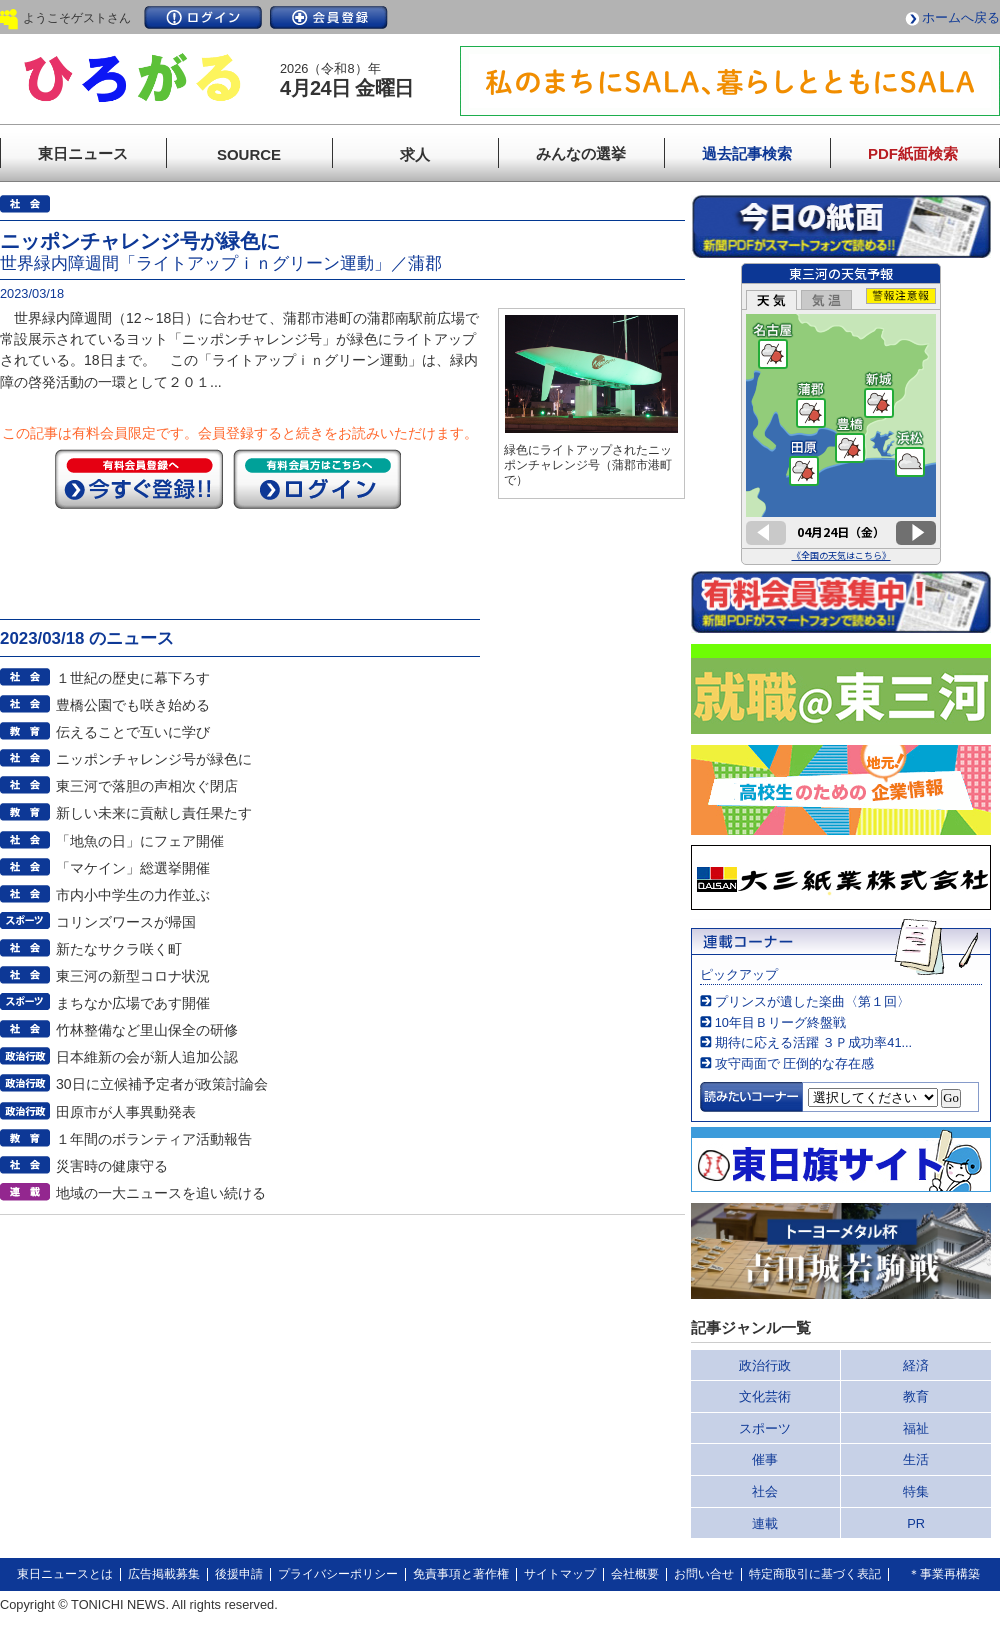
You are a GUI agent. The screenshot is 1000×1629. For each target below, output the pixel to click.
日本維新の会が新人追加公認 (147, 1057)
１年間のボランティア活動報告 (154, 1139)
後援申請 (239, 1574)
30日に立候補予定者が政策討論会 (162, 1084)
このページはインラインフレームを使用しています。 (841, 414)
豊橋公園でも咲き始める (133, 705)
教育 (916, 1396)
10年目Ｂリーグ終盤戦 (780, 1022)
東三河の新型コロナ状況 (133, 976)
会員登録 (329, 17)
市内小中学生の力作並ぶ (133, 895)
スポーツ (765, 1428)
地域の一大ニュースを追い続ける (161, 1193)
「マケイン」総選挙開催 (133, 868)
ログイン (203, 17)
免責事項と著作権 (461, 1574)
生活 (916, 1459)
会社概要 (635, 1574)
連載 (765, 1523)
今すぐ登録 (139, 479)
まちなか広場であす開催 (133, 1003)
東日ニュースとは (65, 1574)
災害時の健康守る (112, 1166)
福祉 (916, 1428)
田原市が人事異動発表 (126, 1112)
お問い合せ (704, 1574)
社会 (765, 1491)
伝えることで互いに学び (133, 732)
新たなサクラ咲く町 (119, 949)
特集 (916, 1491)
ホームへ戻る (961, 17)
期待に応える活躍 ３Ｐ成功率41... (813, 1042)
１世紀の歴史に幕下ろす (133, 678)
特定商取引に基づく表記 (815, 1574)
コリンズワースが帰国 (126, 922)
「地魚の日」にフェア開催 (140, 841)
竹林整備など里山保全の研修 (147, 1030)
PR (916, 1523)
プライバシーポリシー (338, 1574)
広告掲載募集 (164, 1574)
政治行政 (765, 1365)
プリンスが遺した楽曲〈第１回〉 (812, 1001)
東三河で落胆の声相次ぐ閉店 (147, 786)
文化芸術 (765, 1396)
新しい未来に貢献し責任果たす (154, 813)
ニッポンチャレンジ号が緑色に (154, 759)
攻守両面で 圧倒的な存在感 (795, 1063)
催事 (765, 1459)
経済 (916, 1365)
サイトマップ (560, 1574)
